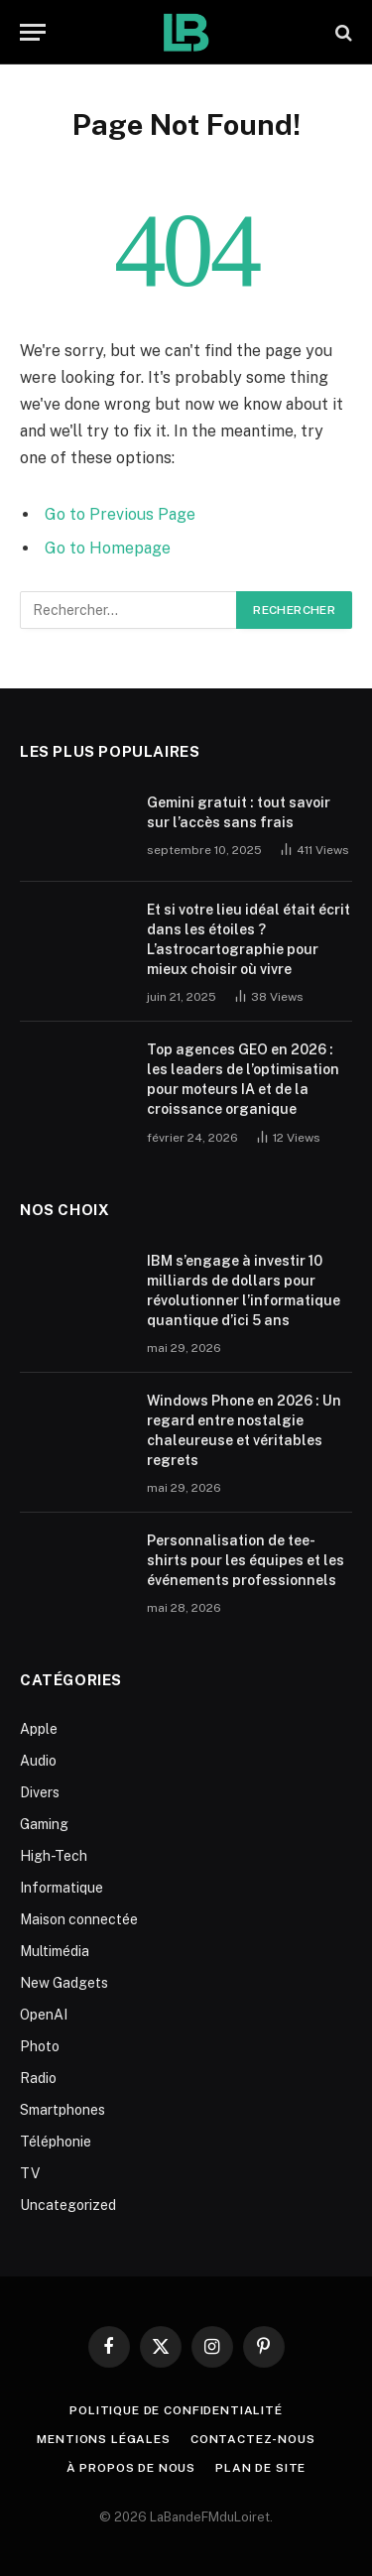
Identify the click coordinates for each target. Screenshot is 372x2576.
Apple (39, 1729)
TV (30, 2173)
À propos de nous (130, 2468)
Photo (40, 2046)
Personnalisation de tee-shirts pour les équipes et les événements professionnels (245, 1560)
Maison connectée (79, 1919)
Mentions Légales (103, 2439)
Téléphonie (55, 2141)
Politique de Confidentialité (176, 2410)
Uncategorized (68, 2205)
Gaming (44, 1824)
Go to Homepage (108, 548)
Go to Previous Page (120, 514)
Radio (38, 2078)
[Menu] (33, 32)
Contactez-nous (252, 2439)
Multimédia (54, 1951)
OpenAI (43, 2015)
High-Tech (53, 1856)
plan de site (260, 2468)
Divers (40, 1792)
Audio (38, 1761)
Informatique (61, 1888)
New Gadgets (64, 1983)
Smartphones (62, 2110)
